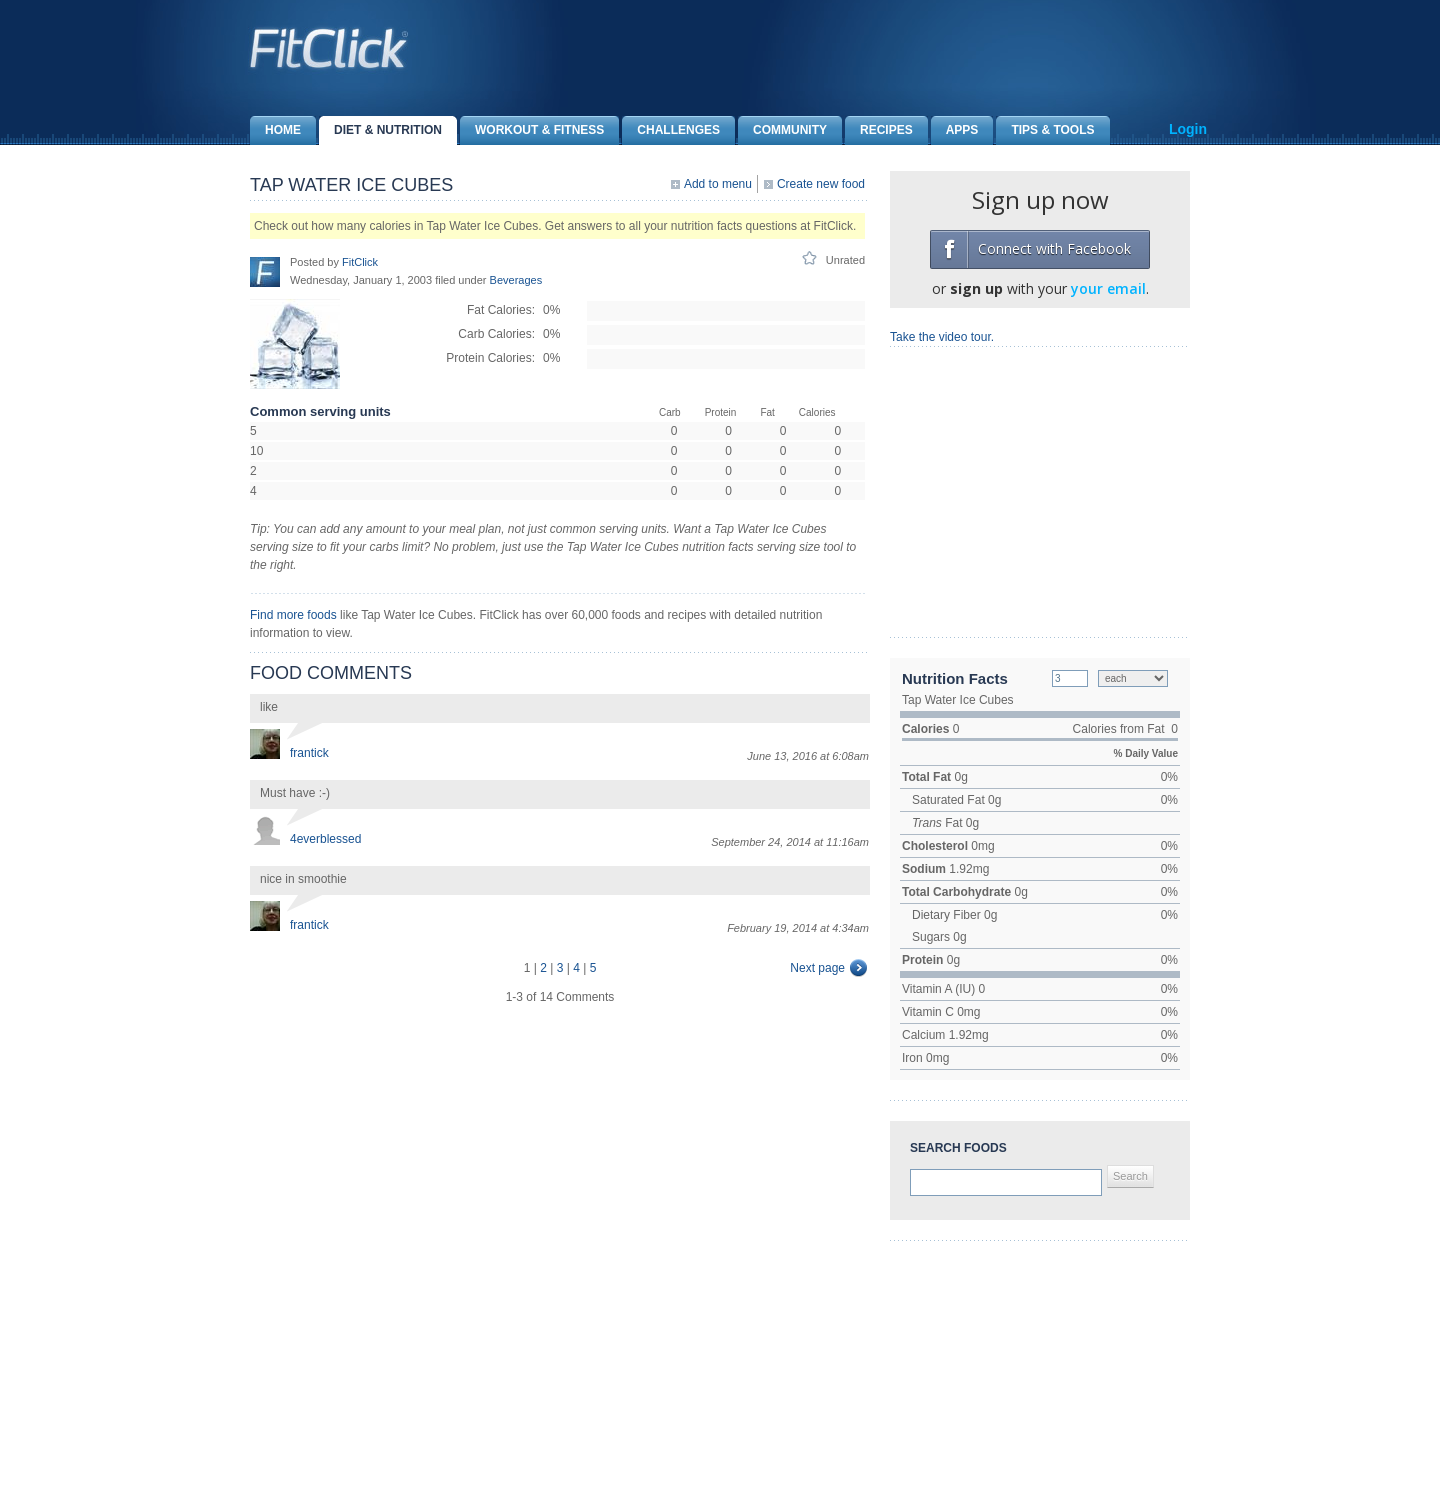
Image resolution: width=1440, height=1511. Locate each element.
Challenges (671, 130)
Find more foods (293, 615)
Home (275, 130)
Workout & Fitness (532, 130)
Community (782, 130)
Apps (955, 130)
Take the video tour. (942, 337)
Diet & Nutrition (380, 130)
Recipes (879, 130)
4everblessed (325, 839)
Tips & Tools (1045, 130)
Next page (817, 968)
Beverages (516, 280)
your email (1108, 288)
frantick (309, 753)
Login (1188, 129)
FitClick (360, 262)
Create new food (821, 184)
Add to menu (718, 184)
